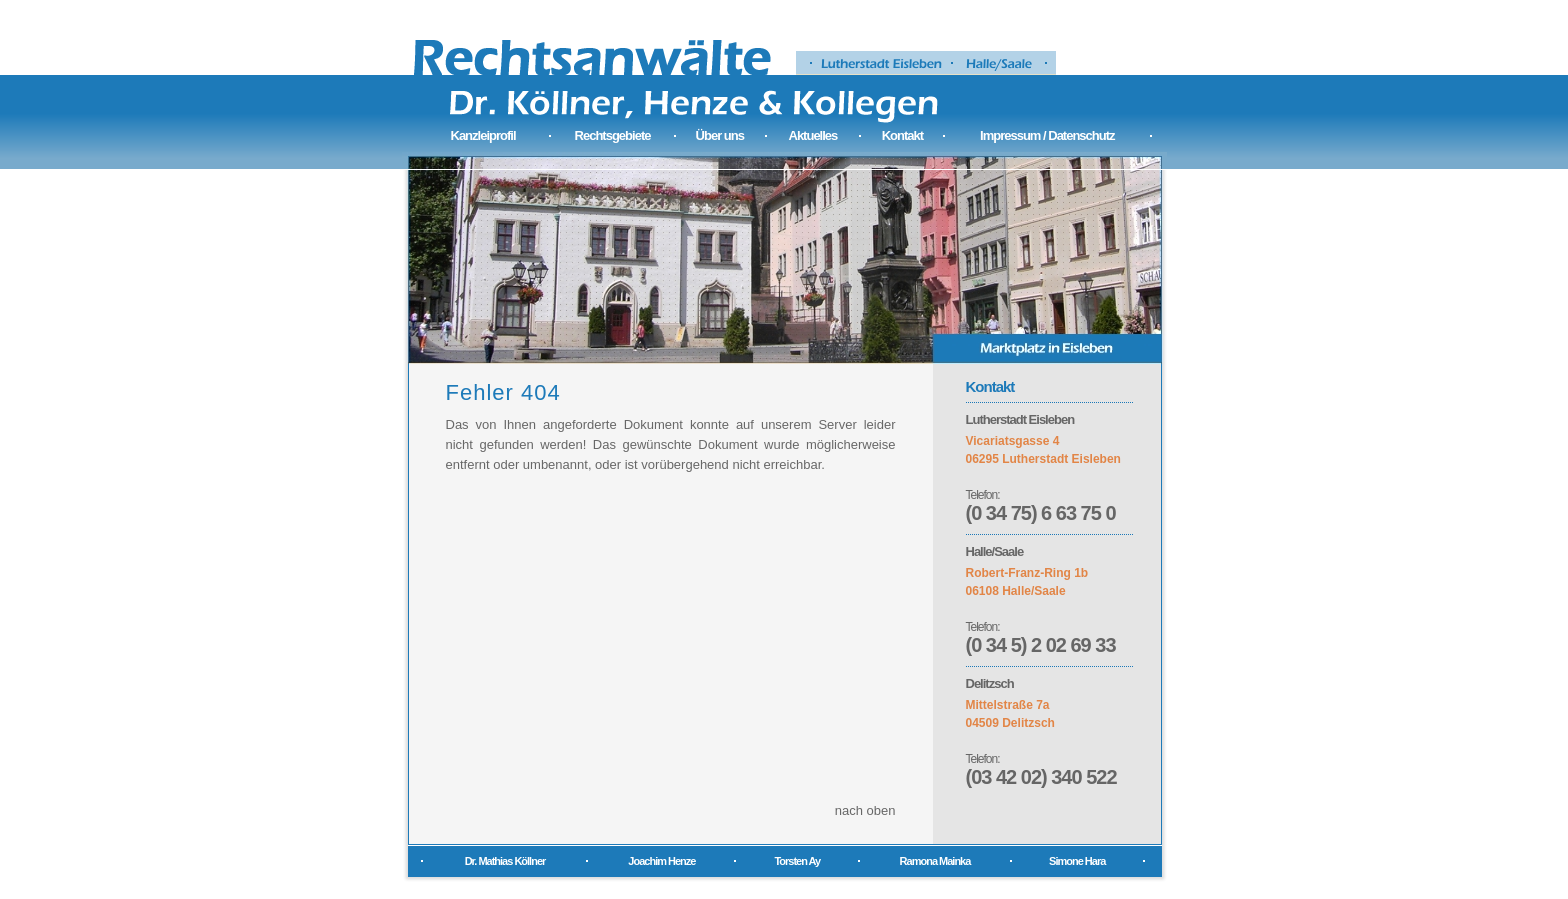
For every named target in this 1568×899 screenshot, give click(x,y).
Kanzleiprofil (483, 135)
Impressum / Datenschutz (1047, 135)
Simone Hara (1077, 861)
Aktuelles (813, 135)
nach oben (865, 810)
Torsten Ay (797, 861)
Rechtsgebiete (613, 135)
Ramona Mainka (935, 861)
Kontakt (902, 135)
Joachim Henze (661, 861)
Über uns (720, 135)
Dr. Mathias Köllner (505, 861)
